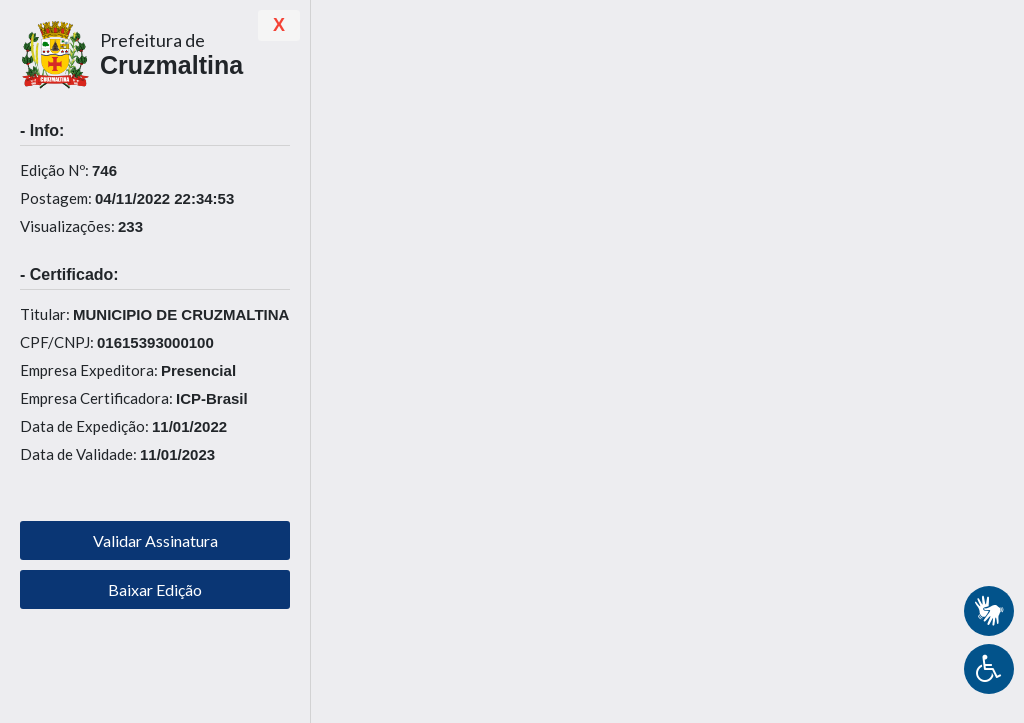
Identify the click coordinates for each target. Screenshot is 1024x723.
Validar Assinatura (155, 540)
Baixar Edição (155, 589)
